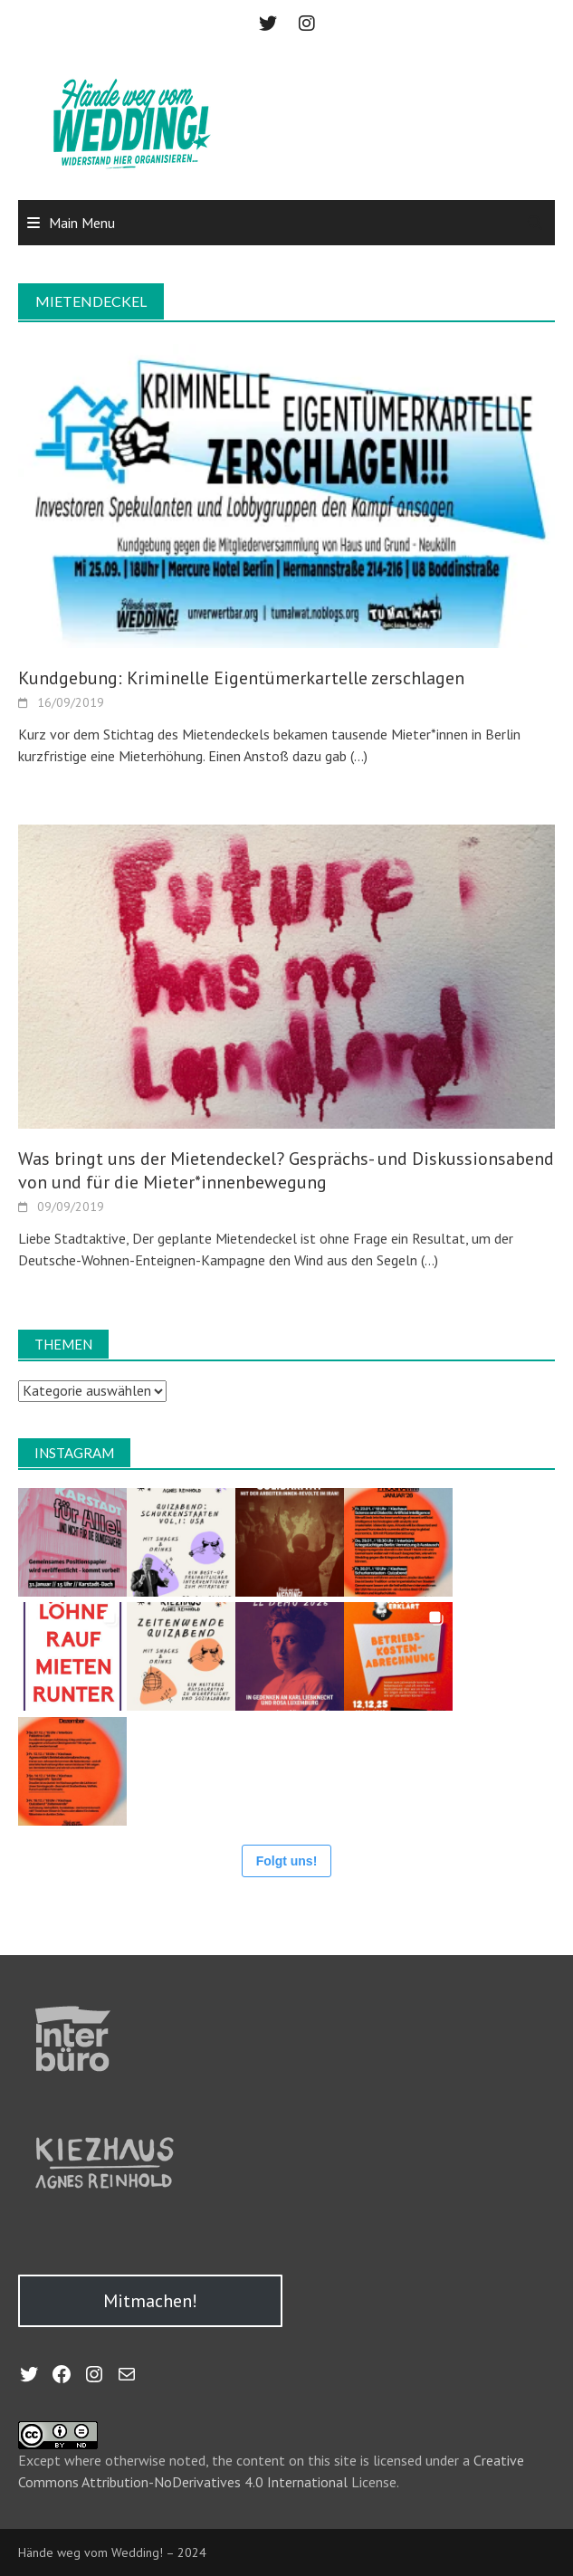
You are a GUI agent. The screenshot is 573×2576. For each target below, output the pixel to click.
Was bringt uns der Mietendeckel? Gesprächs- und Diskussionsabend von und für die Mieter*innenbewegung (286, 1170)
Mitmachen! (150, 2301)
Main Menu (82, 223)
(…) (357, 756)
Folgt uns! (287, 1861)
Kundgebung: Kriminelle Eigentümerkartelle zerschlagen (241, 678)
